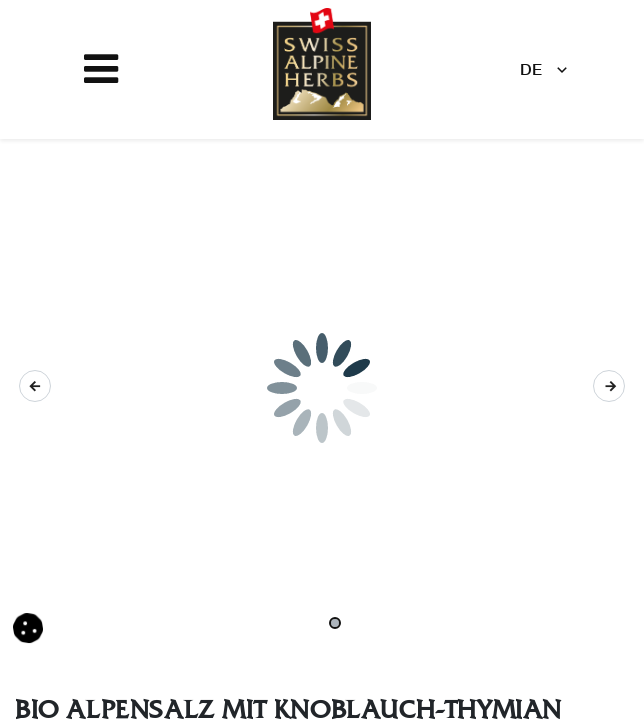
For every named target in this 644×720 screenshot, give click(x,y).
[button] (35, 386)
